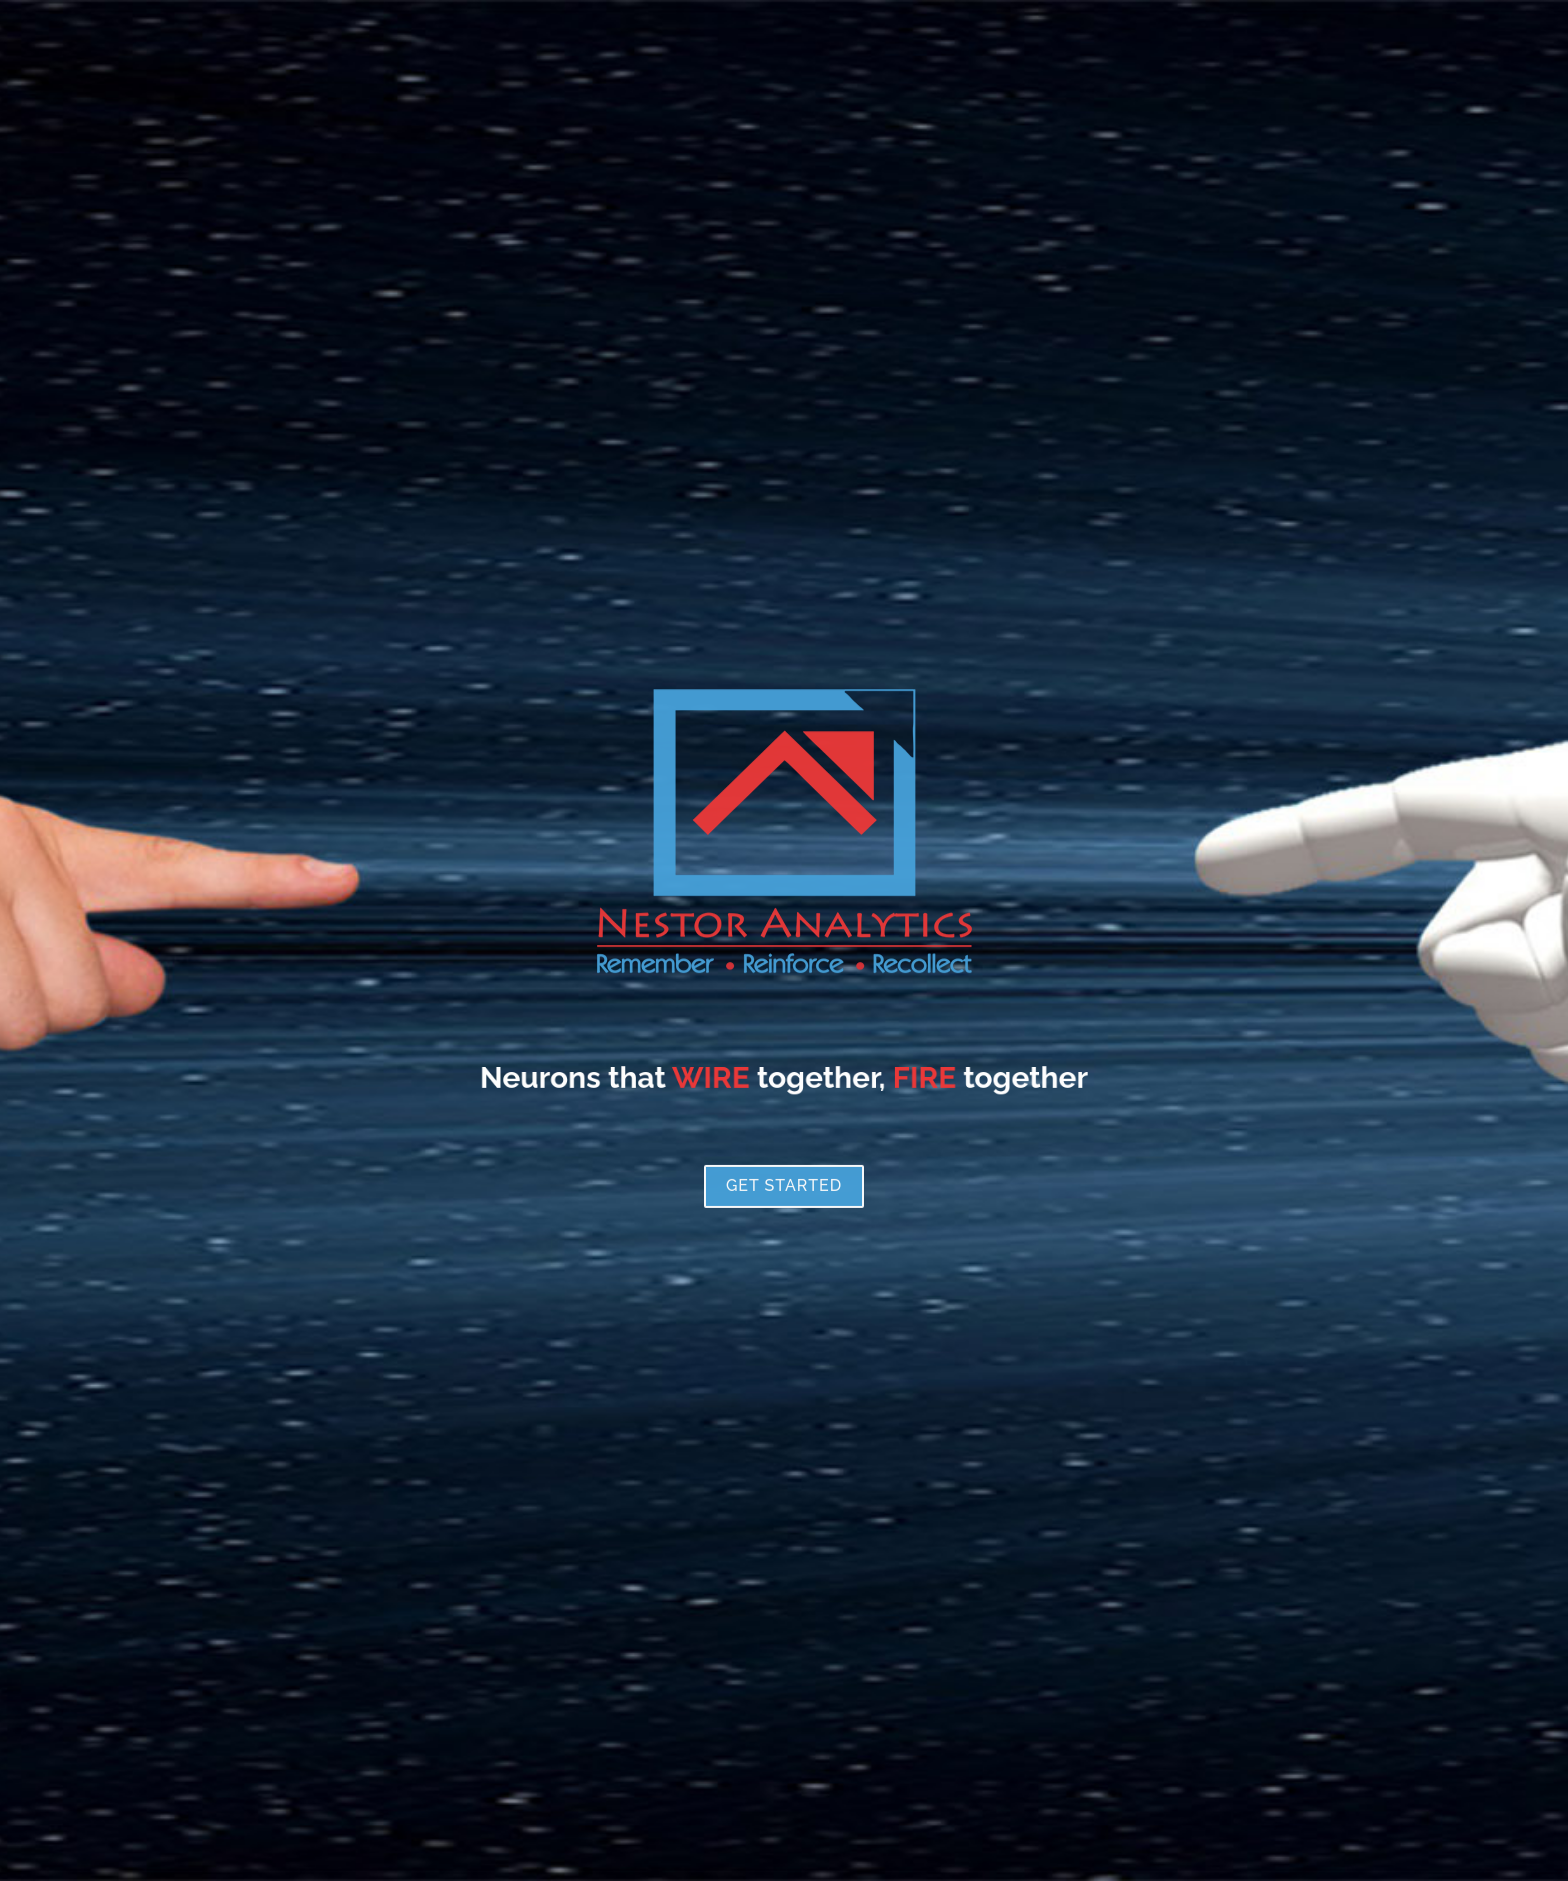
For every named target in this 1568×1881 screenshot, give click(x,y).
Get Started (784, 1284)
